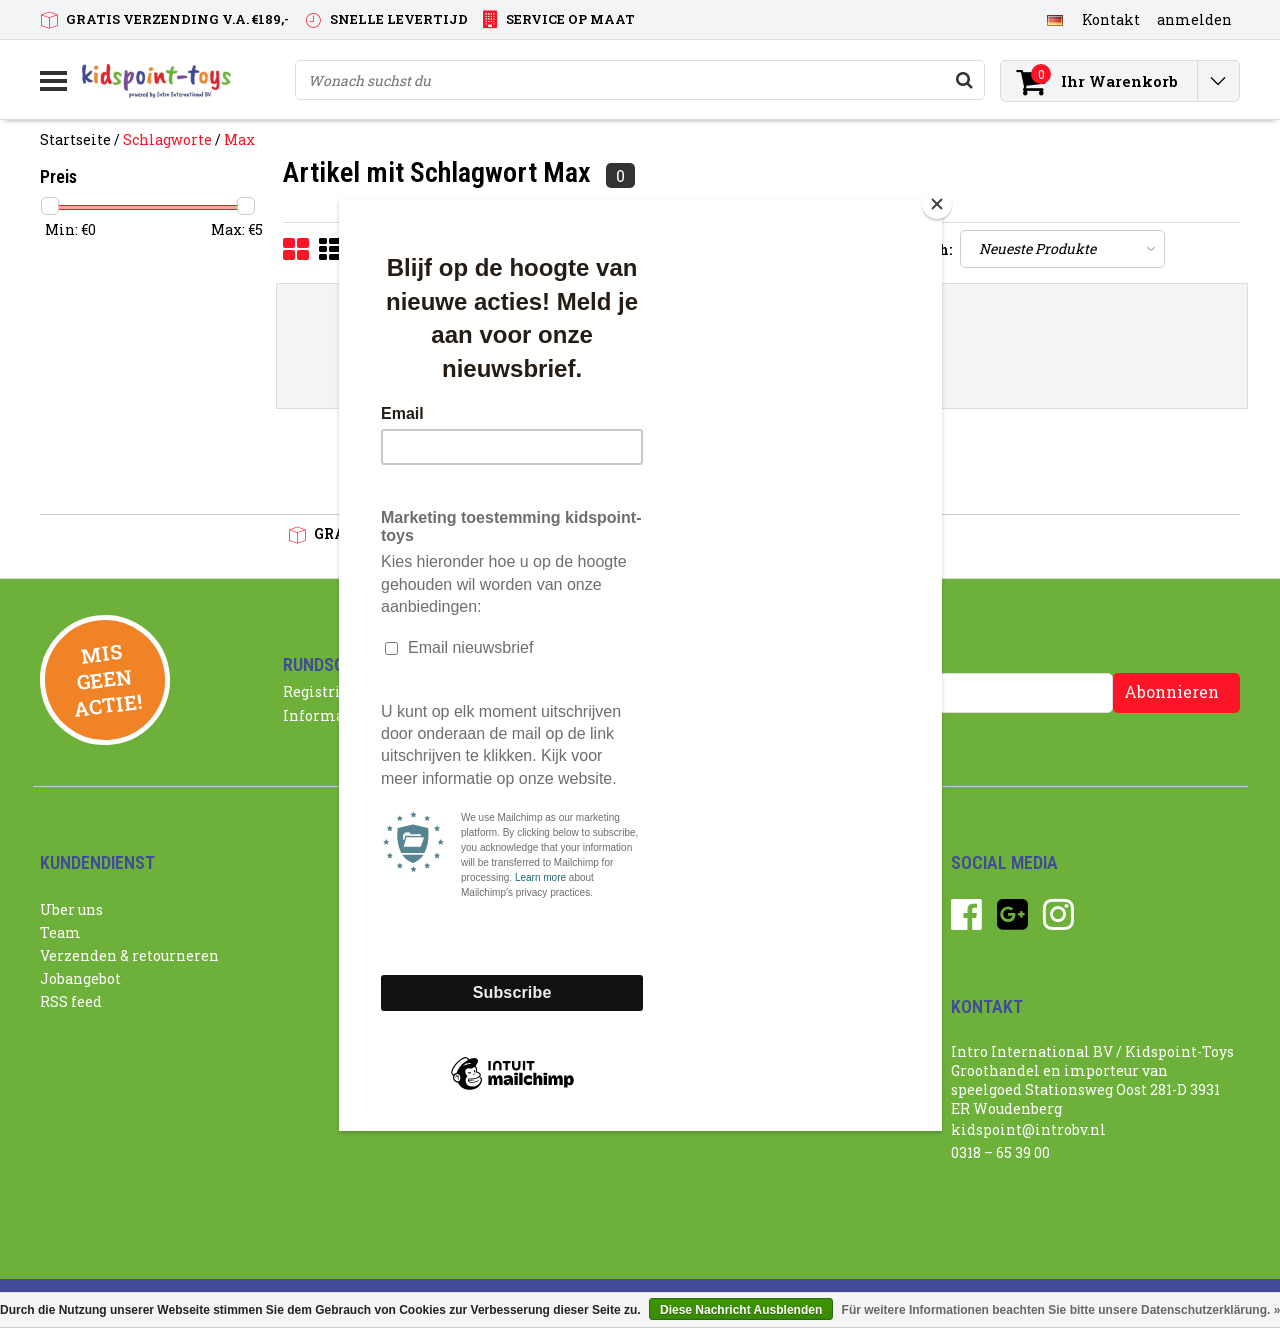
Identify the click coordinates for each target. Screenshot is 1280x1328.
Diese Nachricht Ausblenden (741, 1310)
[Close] (937, 204)
